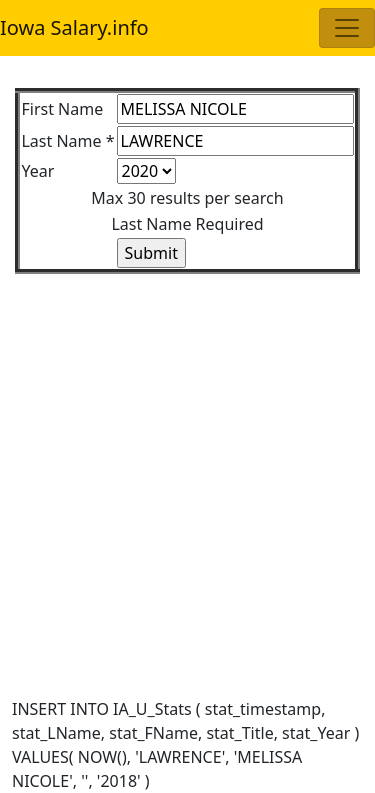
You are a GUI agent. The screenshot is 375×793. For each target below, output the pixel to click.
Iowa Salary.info (74, 27)
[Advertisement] (187, 461)
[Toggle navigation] (347, 28)
